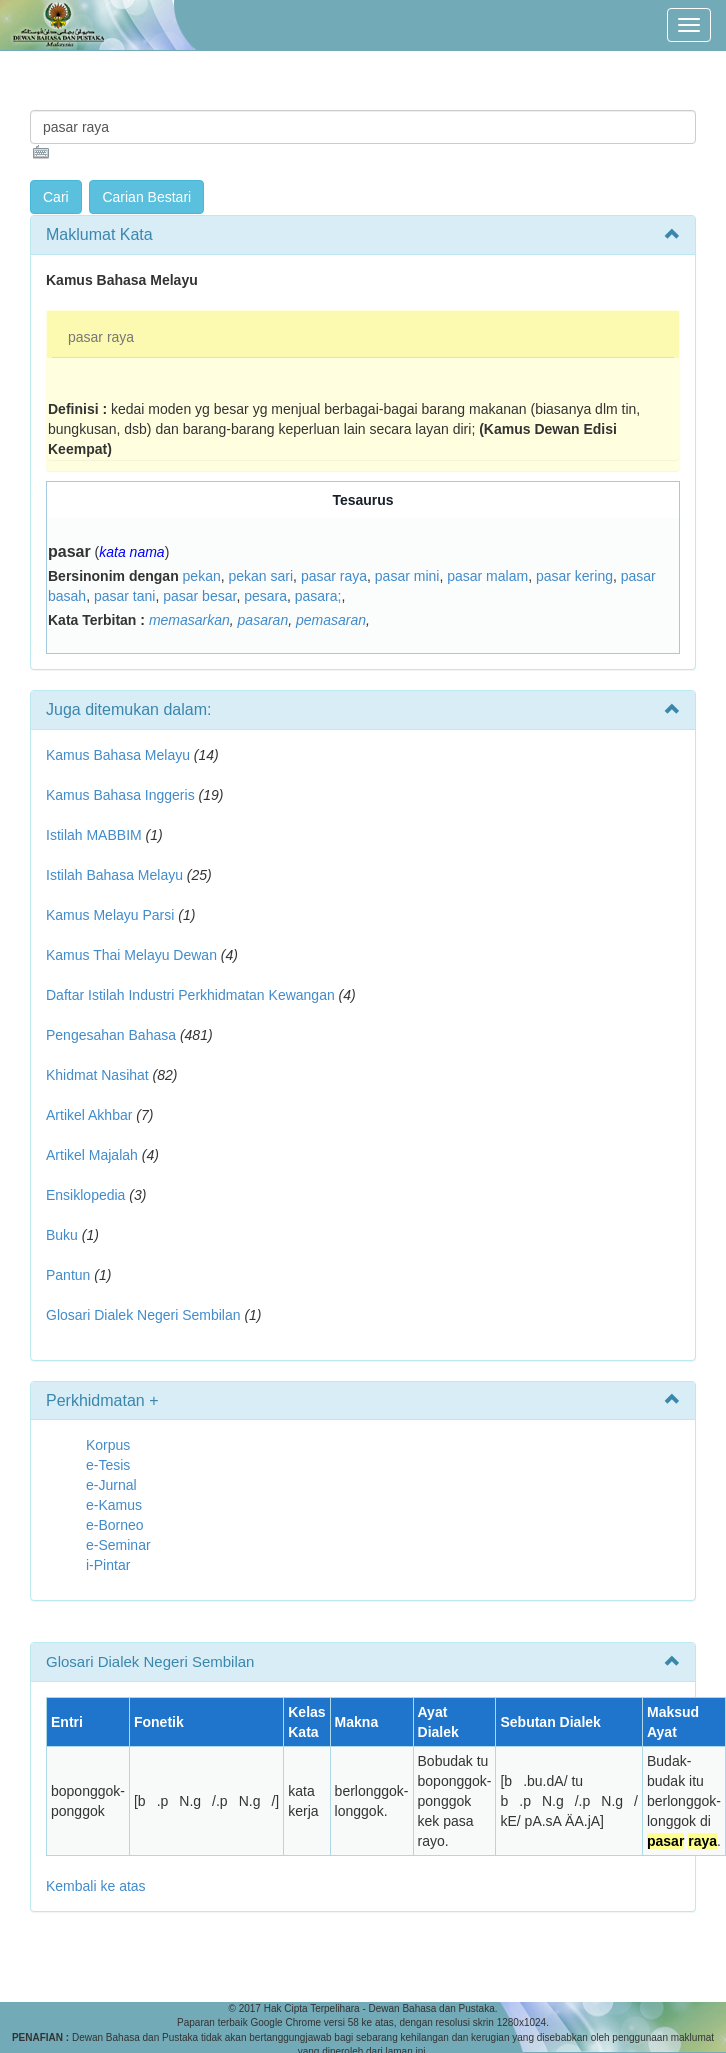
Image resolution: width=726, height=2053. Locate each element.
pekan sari (261, 576)
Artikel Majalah (92, 1155)
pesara (265, 596)
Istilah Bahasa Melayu (114, 875)
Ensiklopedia (85, 1195)
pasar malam (487, 576)
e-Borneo (115, 1525)
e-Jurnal (111, 1485)
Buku (62, 1235)
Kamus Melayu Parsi (110, 915)
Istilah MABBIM (94, 835)
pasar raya (101, 337)
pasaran (263, 620)
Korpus (108, 1445)
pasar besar (199, 596)
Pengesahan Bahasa (111, 1035)
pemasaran (331, 620)
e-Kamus (114, 1505)
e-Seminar (118, 1545)
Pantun (68, 1275)
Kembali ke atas (96, 1886)
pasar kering (574, 576)
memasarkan (189, 620)
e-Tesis (108, 1465)
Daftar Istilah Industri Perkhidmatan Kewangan (190, 995)
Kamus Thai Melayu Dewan (131, 955)
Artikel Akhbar (89, 1115)
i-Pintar (108, 1565)
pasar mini (407, 576)
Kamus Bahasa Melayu (120, 755)
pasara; (318, 596)
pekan (202, 576)
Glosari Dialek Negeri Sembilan (143, 1315)
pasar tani (124, 596)
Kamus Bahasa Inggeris (120, 795)
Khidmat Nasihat (97, 1075)
